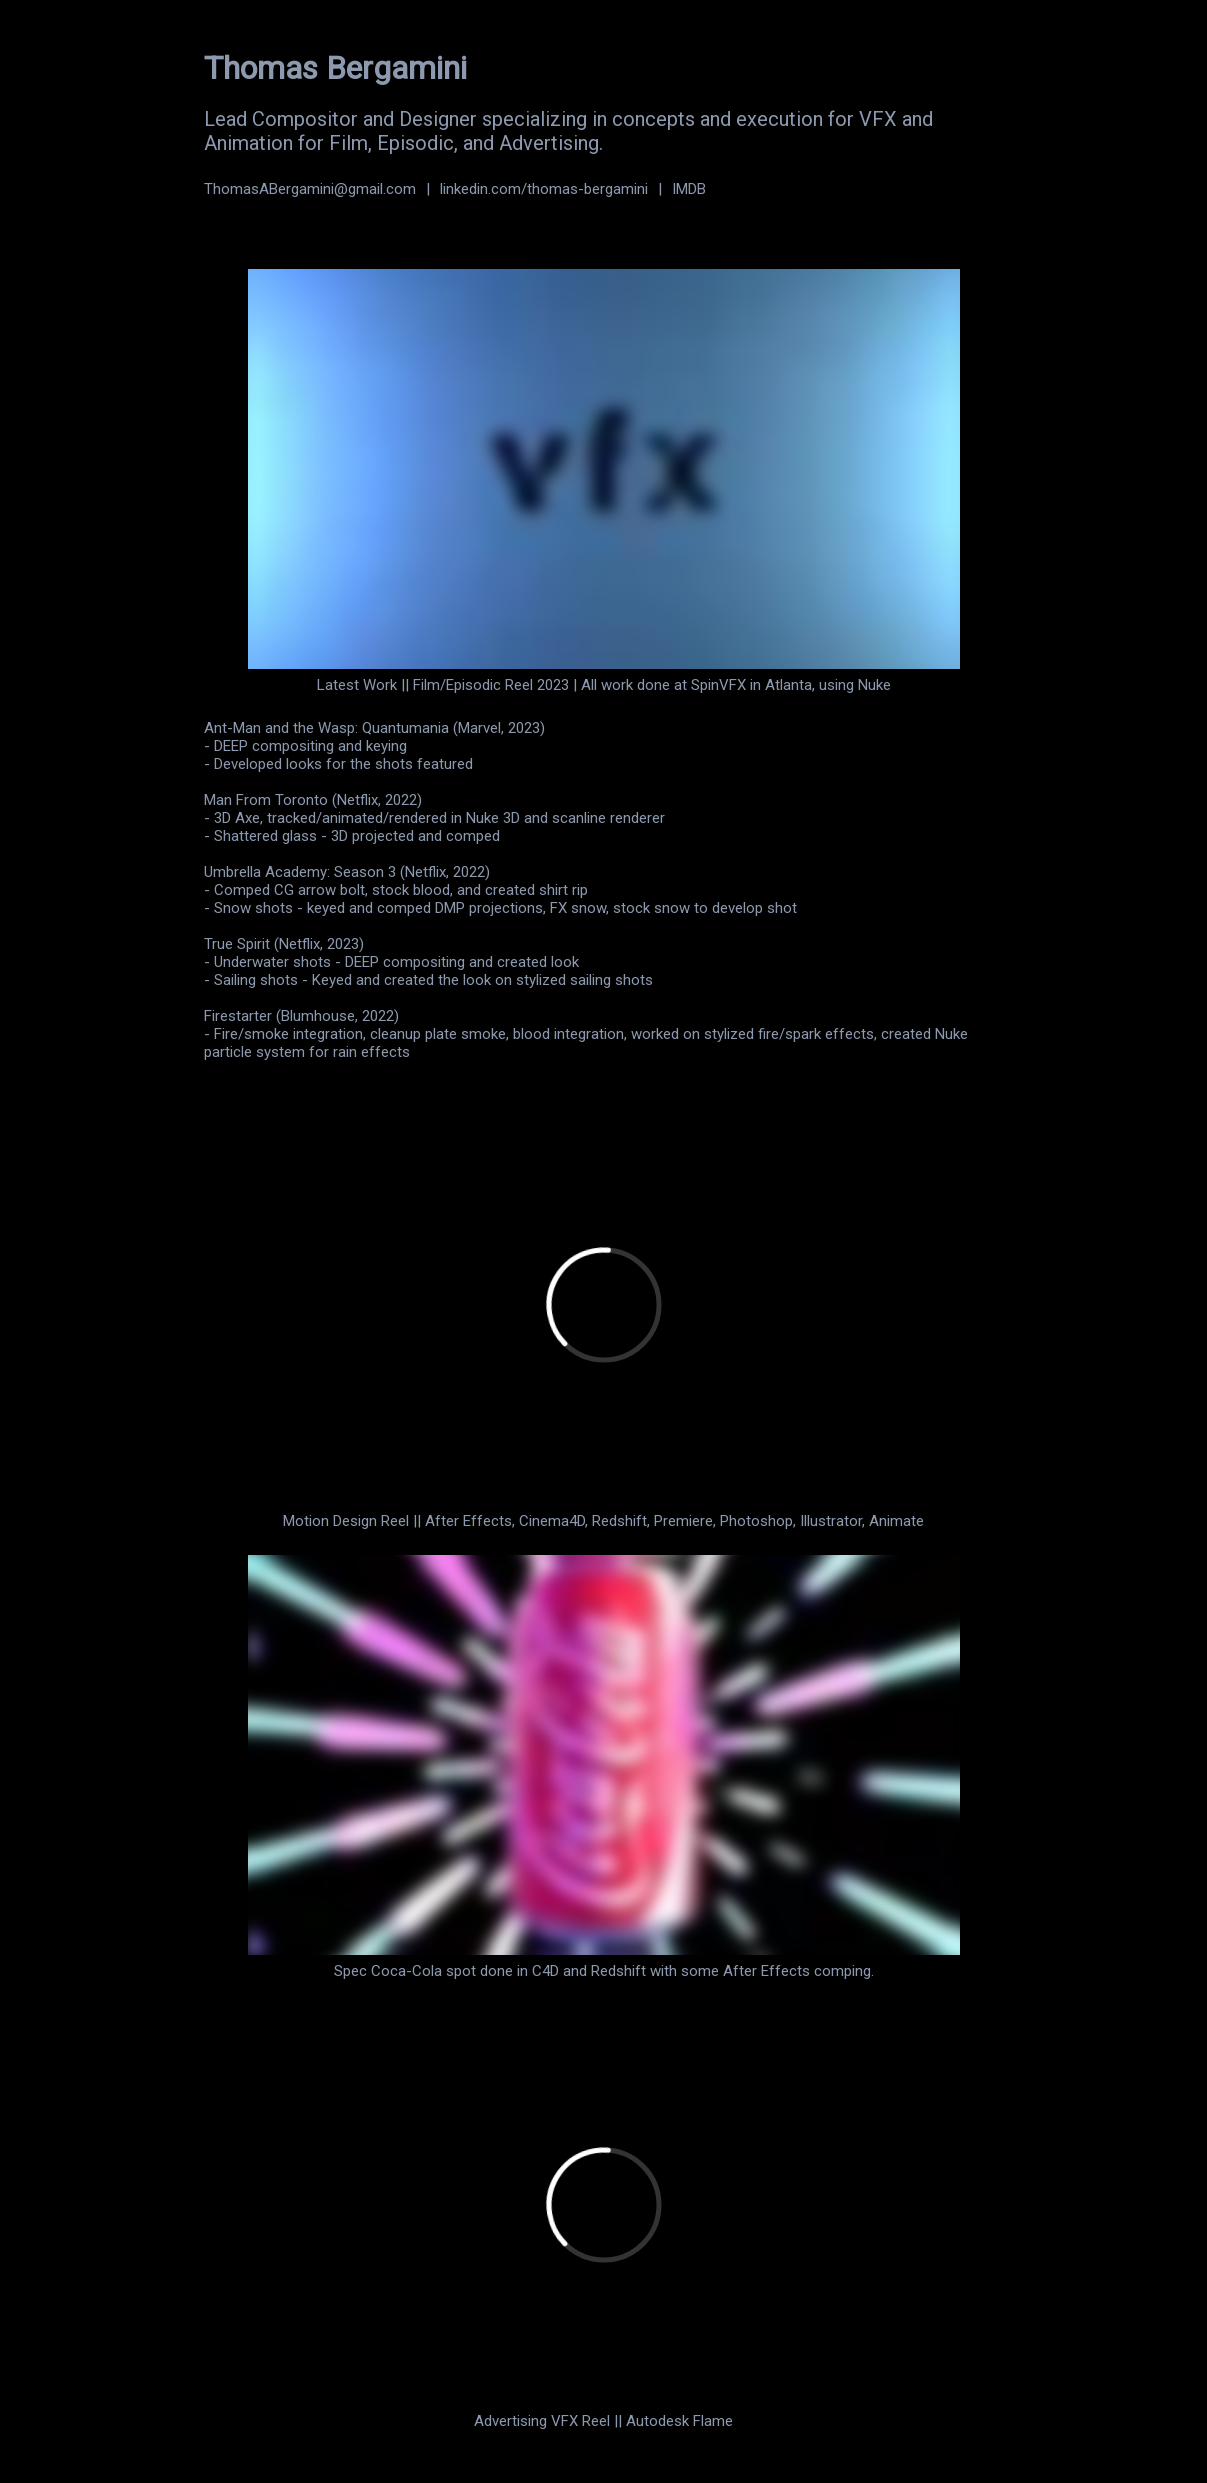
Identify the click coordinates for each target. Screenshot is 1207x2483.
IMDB (689, 189)
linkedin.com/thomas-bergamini (544, 189)
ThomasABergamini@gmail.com (310, 189)
